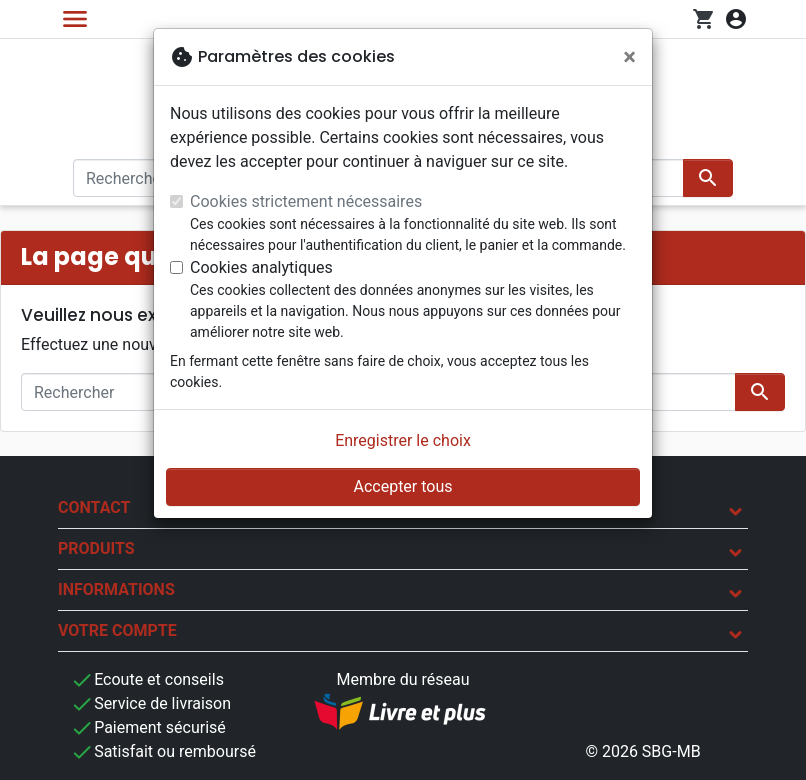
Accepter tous (402, 486)
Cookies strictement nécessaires (306, 201)
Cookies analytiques (261, 267)
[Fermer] (629, 57)
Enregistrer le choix (403, 440)
